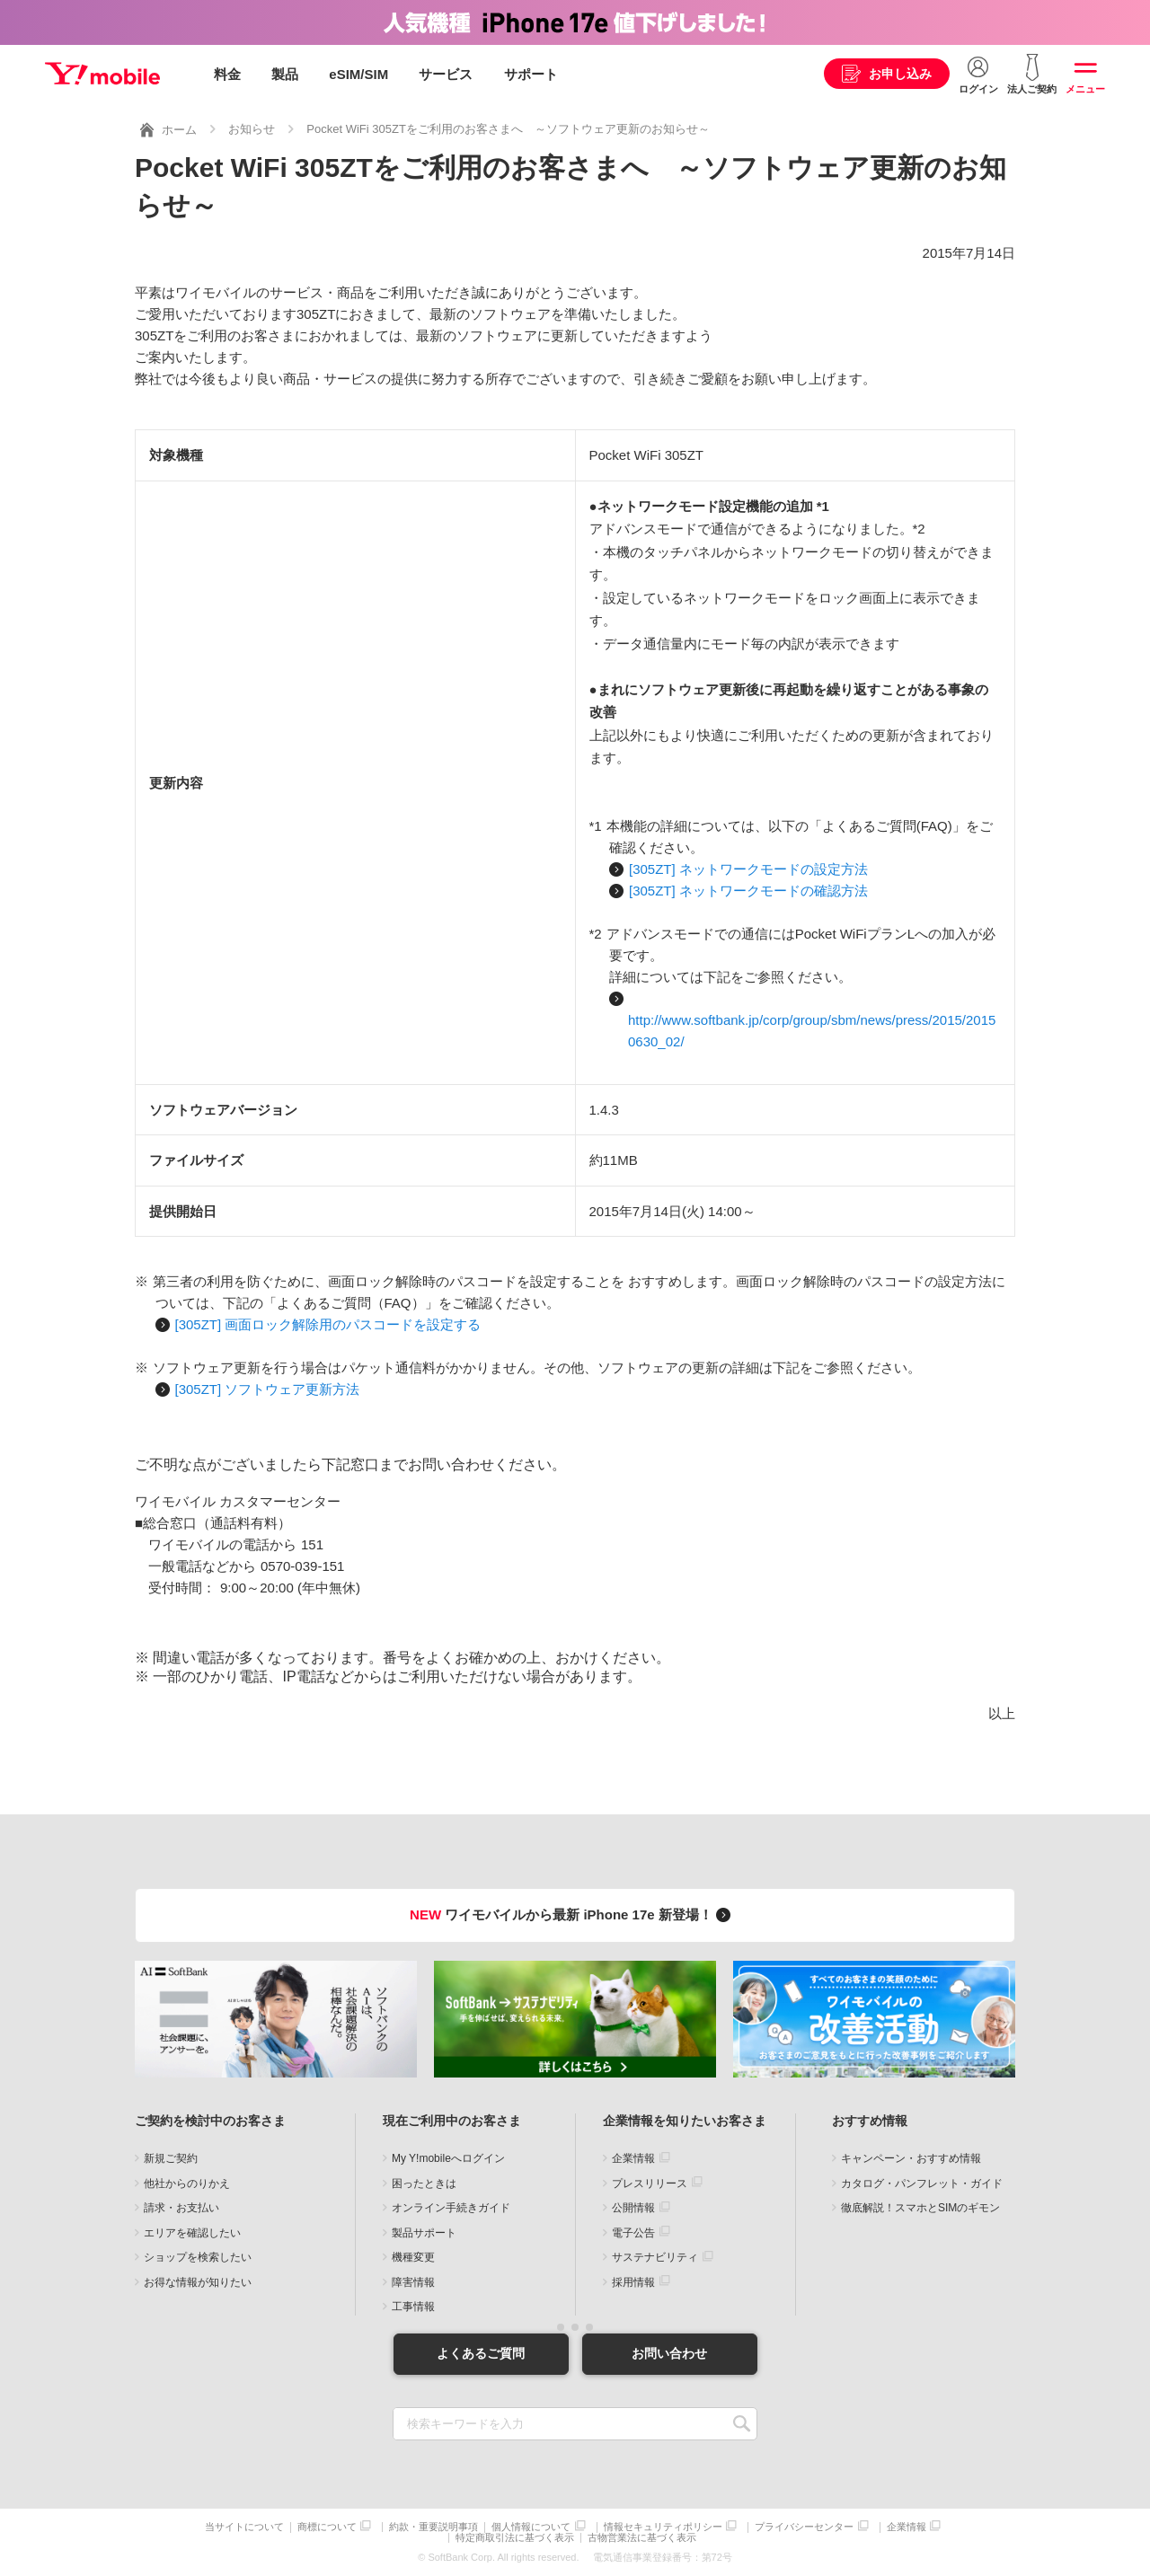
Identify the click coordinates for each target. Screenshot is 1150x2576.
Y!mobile (102, 74)
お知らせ (251, 129)
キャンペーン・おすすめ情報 (911, 2158)
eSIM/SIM (358, 74)
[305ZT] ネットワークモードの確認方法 (748, 890)
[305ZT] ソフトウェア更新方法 (267, 1389)
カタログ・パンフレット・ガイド (922, 2182)
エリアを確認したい (192, 2232)
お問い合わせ (669, 2353)
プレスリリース (649, 2182)
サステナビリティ (655, 2257)
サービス (446, 74)
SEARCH (741, 2423)
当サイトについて (244, 2526)
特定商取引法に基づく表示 (515, 2538)
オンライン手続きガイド (451, 2207)
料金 (227, 74)
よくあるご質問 (481, 2353)
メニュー (1085, 89)
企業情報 (633, 2158)
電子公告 (633, 2232)
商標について (327, 2526)
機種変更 (413, 2257)
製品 (284, 74)
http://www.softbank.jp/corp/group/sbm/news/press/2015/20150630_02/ (811, 1030)
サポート (531, 74)
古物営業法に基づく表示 (642, 2538)
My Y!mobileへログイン (448, 2158)
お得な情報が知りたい (198, 2281)
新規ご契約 (171, 2158)
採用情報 (633, 2281)
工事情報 (413, 2306)
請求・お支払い (181, 2207)
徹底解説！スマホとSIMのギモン (920, 2207)
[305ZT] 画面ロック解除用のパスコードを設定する (328, 1324)
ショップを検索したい (198, 2257)
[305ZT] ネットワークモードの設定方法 (748, 869)
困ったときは (424, 2182)
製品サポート (424, 2232)
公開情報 (633, 2207)
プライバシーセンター (804, 2526)
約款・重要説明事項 (433, 2526)
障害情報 (413, 2281)
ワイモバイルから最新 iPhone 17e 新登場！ (573, 1914)
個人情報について (531, 2526)
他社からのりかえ (187, 2182)
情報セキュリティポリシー (663, 2526)
